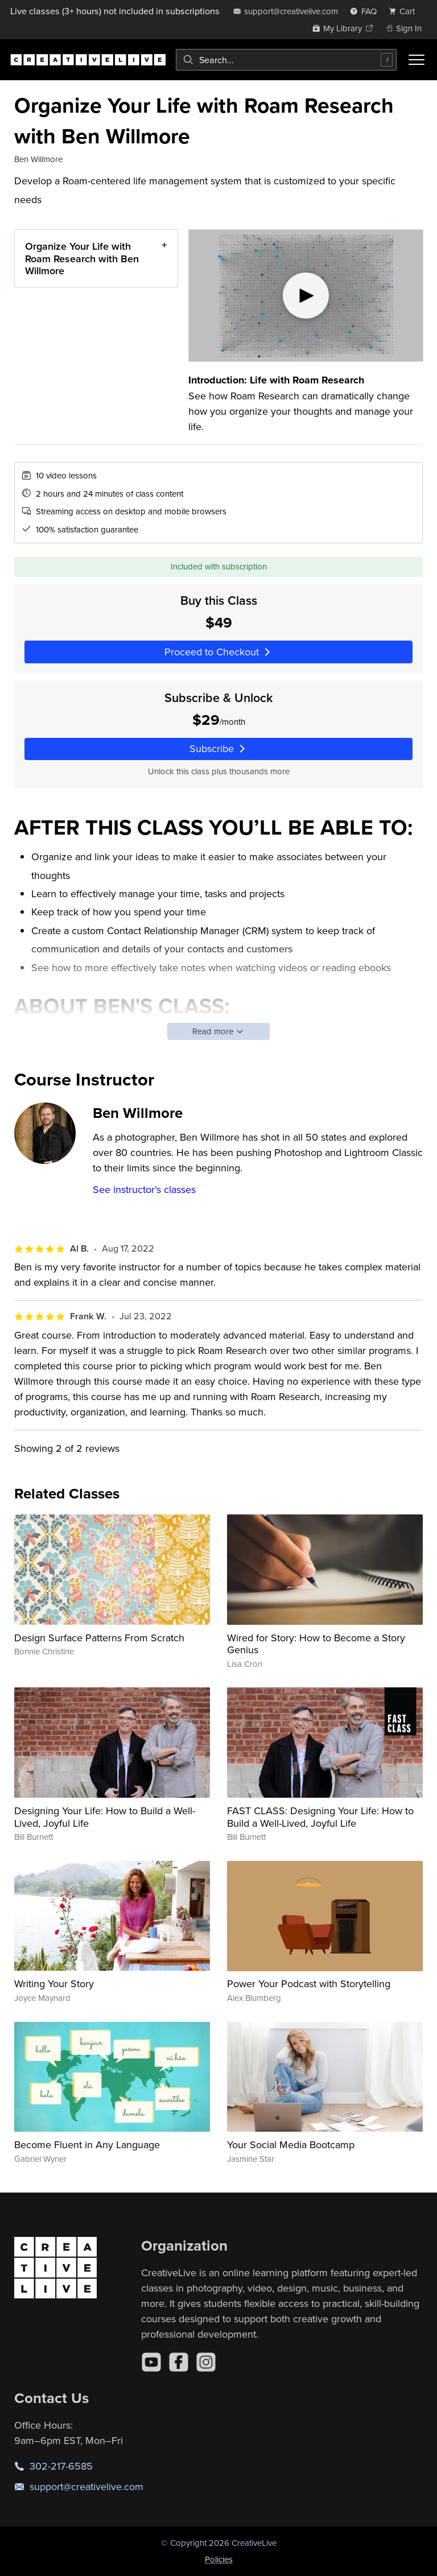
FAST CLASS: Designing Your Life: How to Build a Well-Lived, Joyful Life (320, 1816)
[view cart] (405, 11)
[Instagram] (206, 2362)
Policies (219, 2559)
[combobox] (286, 59)
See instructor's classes (144, 1189)
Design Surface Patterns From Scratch (99, 1637)
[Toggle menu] (416, 59)
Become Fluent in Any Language (87, 2144)
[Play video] (306, 295)
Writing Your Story (54, 1983)
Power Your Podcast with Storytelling (308, 1983)
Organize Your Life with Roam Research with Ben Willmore (82, 258)
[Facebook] (178, 2362)
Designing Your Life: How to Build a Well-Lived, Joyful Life (104, 1816)
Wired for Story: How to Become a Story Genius (316, 1643)
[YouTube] (151, 2362)
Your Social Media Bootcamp (290, 2144)
